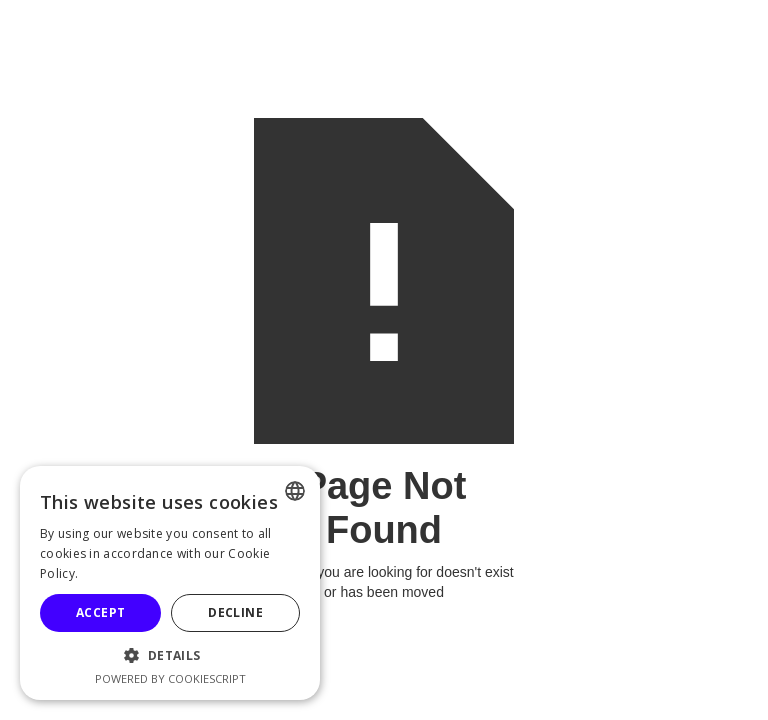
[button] (170, 655)
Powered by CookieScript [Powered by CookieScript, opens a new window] (170, 678)
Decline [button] (235, 612)
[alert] (170, 583)
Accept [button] (100, 612)
